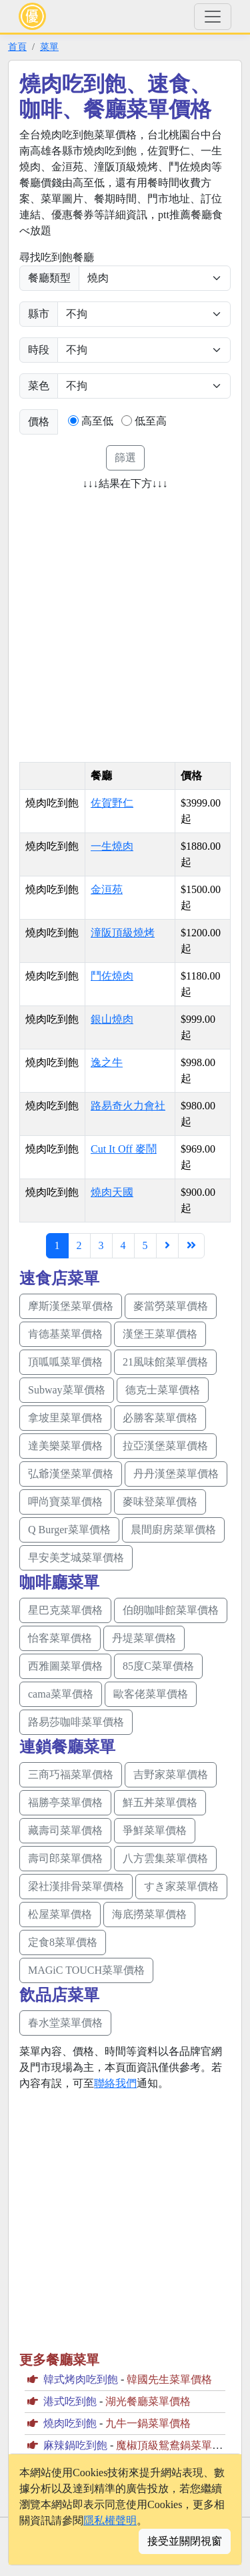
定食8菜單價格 (62, 1942)
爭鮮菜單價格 (155, 1830)
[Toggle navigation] (212, 16)
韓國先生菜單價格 (169, 2379)
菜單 (49, 46)
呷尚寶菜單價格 (65, 1501)
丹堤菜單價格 (144, 1638)
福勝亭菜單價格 (65, 1802)
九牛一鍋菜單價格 (148, 2423)
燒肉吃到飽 (70, 2423)
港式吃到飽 (70, 2401)
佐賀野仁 (112, 803)
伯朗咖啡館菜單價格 (171, 1610)
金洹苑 (107, 889)
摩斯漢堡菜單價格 (70, 1306)
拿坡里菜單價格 (65, 1417)
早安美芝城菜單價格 (76, 1557)
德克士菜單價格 (162, 1389)
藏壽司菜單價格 (65, 1830)
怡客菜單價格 (60, 1638)
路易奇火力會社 (128, 1105)
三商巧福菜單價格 (70, 1774)
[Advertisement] (125, 622)
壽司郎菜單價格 (65, 1858)
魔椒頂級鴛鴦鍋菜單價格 (174, 2445)
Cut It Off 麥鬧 (124, 1149)
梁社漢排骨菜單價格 (76, 1886)
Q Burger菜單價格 (69, 1529)
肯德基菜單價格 (65, 1334)
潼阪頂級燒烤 (123, 932)
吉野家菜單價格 (170, 1774)
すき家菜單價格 (181, 1886)
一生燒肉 (112, 846)
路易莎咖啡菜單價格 (76, 1722)
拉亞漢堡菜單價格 (165, 1445)
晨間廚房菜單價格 (173, 1529)
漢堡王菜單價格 (160, 1334)
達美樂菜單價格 (65, 1445)
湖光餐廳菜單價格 (148, 2401)
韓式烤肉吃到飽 (80, 2379)
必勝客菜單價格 (160, 1417)
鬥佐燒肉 (112, 976)
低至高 (151, 421)
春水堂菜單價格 (65, 2022)
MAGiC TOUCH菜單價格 (86, 1970)
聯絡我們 (115, 2083)
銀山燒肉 (112, 1019)
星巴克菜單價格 (65, 1610)
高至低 (97, 421)
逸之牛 (107, 1062)
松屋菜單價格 (60, 1914)
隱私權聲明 (110, 2520)
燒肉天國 (112, 1192)
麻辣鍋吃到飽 (75, 2445)
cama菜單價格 (60, 1694)
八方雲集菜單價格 (165, 1858)
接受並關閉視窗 (184, 2541)
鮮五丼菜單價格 (160, 1802)
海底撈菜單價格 (149, 1914)
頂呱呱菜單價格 (65, 1362)
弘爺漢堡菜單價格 (70, 1473)
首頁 (17, 46)
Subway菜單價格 (66, 1389)
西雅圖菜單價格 (65, 1666)
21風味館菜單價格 (165, 1362)
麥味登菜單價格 (160, 1501)
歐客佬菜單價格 (150, 1694)
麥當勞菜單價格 (170, 1306)
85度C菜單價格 (158, 1666)
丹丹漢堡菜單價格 (176, 1473)
